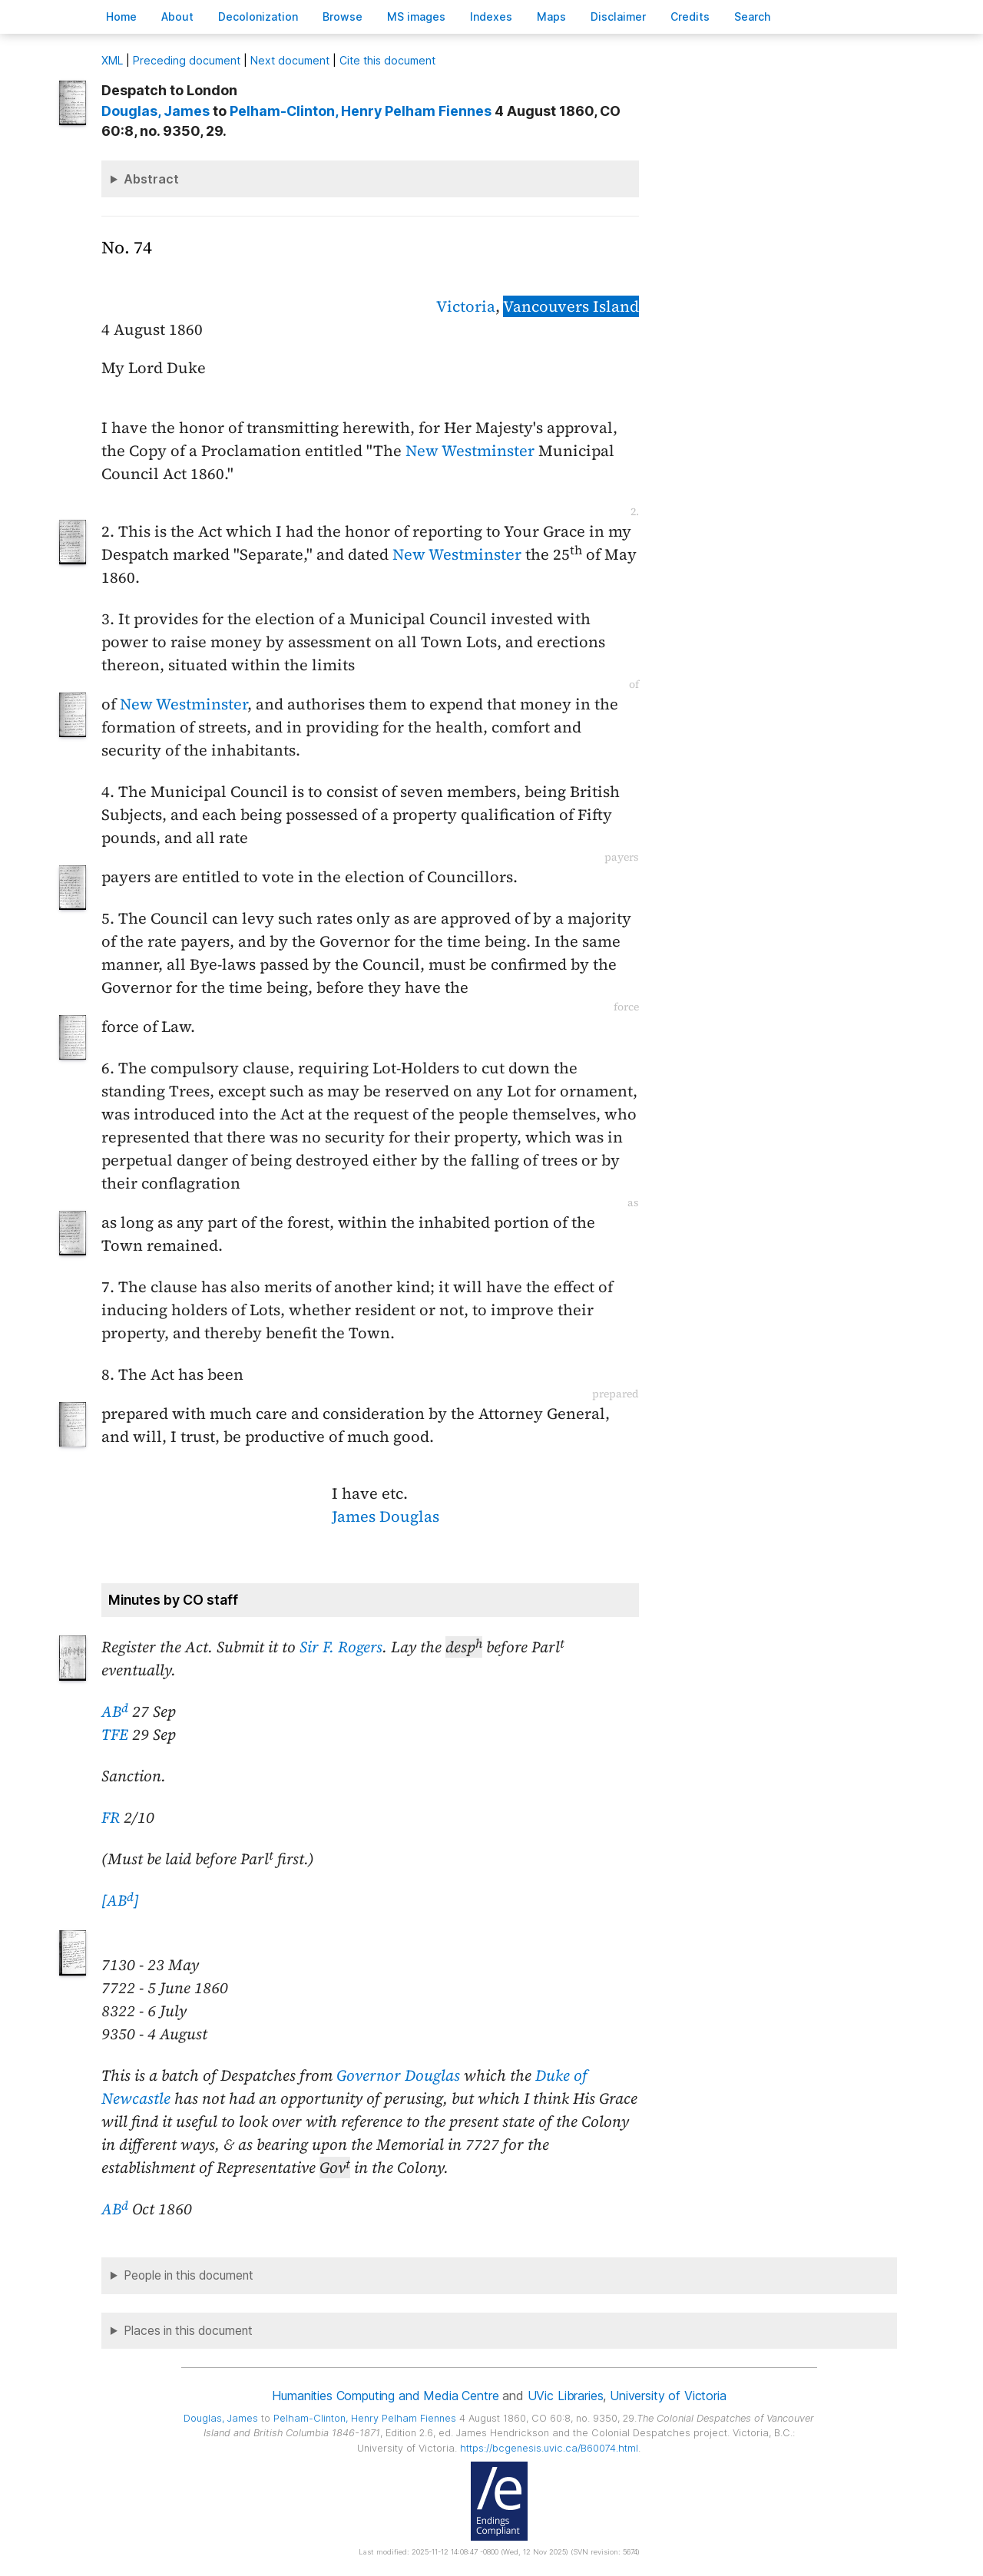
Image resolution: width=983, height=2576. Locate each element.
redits (690, 16)
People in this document (188, 2275)
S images (416, 16)
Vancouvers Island (571, 306)
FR (110, 1817)
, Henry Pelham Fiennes (361, 111)
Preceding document (186, 60)
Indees (491, 16)
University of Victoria (668, 2395)
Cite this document (387, 60)
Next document (289, 60)
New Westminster (470, 450)
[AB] (120, 1900)
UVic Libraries (566, 2395)
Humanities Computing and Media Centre (385, 2395)
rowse (342, 16)
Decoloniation (258, 16)
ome (121, 16)
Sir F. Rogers (341, 1647)
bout (177, 16)
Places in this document (188, 2330)
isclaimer (618, 16)
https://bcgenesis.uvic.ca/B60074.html (549, 2448)
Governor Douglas (398, 2075)
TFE (114, 1734)
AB (114, 1711)
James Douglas (385, 1516)
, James (155, 111)
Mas (551, 16)
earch (752, 16)
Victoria (465, 306)
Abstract (151, 179)
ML (112, 60)
